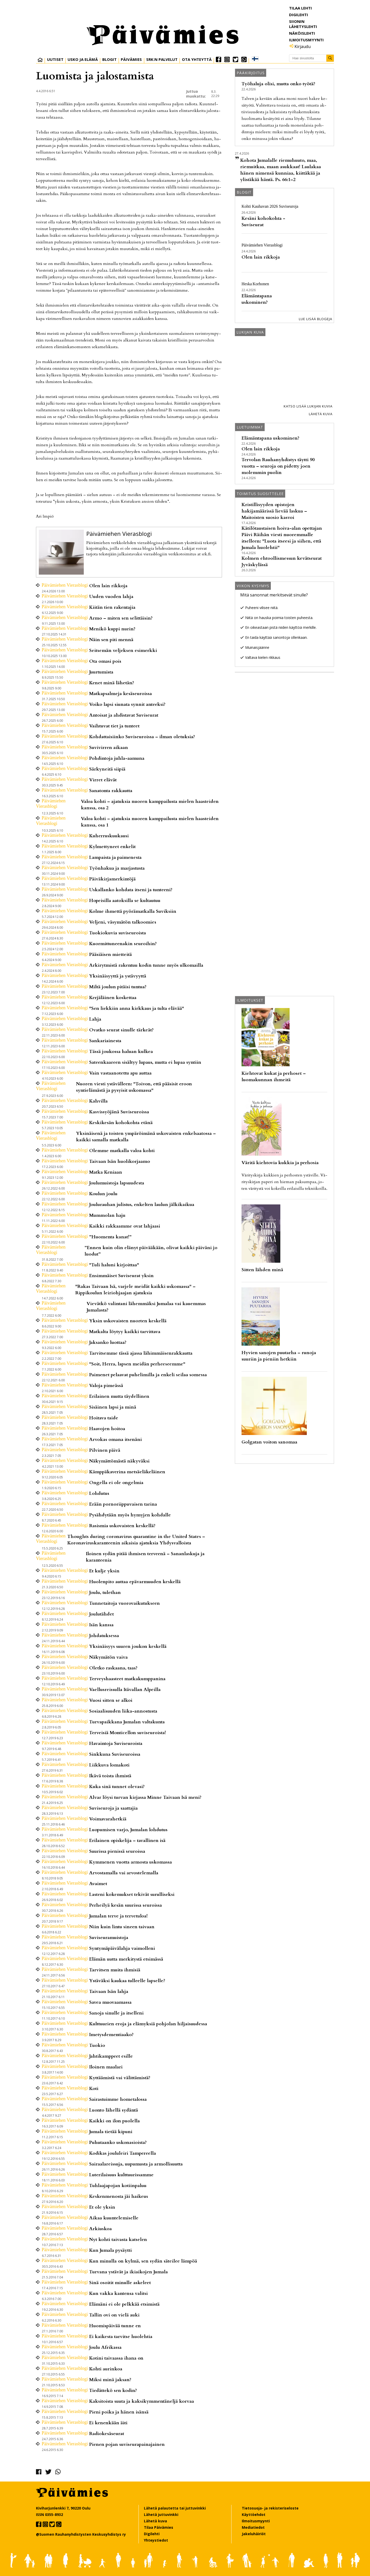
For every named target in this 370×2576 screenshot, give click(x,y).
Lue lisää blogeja (315, 319)
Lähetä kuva (320, 414)
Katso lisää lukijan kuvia (308, 406)
